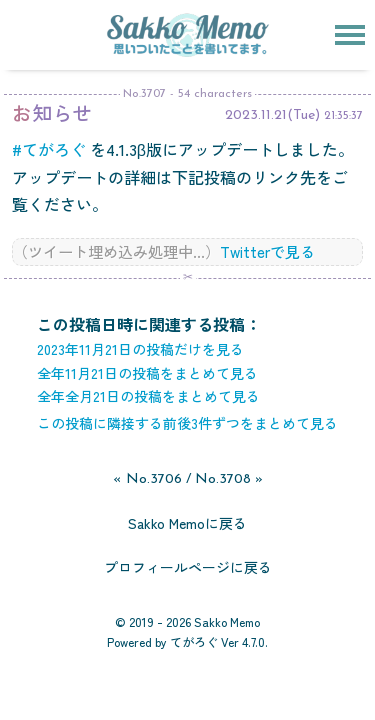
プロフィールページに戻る (188, 567)
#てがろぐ (49, 149)
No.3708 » (229, 479)
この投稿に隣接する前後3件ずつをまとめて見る (187, 423)
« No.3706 (147, 479)
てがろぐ (194, 641)
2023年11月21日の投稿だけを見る (140, 349)
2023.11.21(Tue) (272, 115)
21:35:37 (343, 116)
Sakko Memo (227, 621)
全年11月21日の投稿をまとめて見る (147, 373)
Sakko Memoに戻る (187, 523)
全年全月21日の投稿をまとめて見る (148, 396)
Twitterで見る (267, 251)
